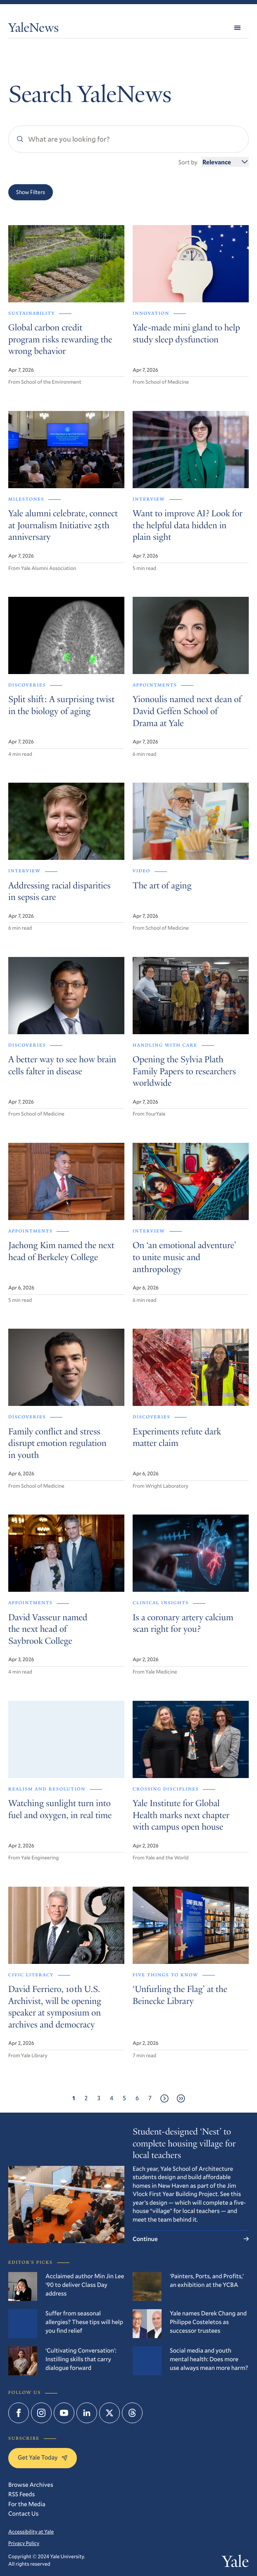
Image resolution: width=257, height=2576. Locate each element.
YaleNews (33, 29)
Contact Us (23, 2514)
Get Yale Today (42, 2457)
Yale (235, 2563)
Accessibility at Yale (31, 2532)
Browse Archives (30, 2485)
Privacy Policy (23, 2543)
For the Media (26, 2504)
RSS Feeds (21, 2494)
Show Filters (30, 192)
